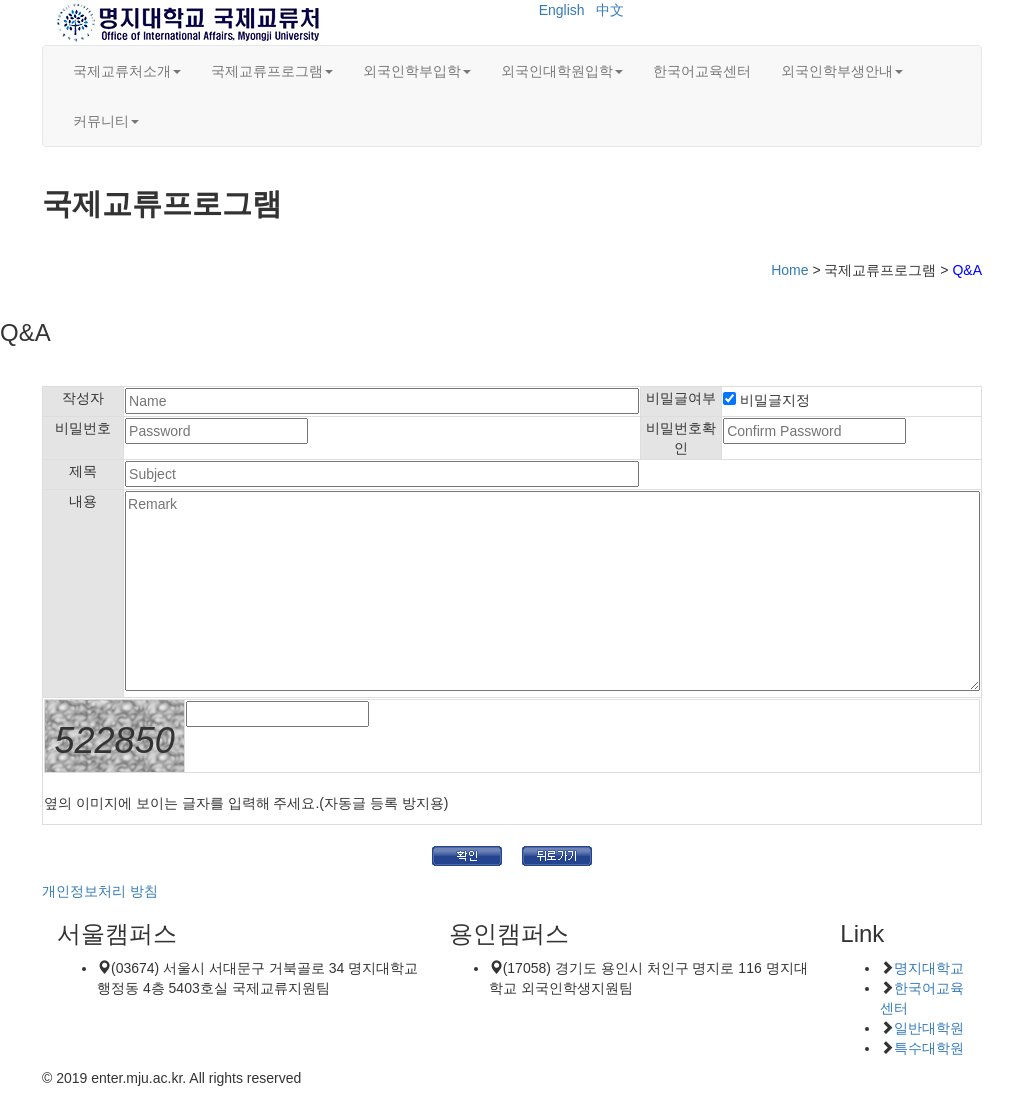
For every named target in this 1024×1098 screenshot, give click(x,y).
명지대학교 (929, 968)
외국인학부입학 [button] (417, 71)
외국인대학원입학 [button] (562, 71)
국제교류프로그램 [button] (272, 71)
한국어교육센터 (702, 71)
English (562, 10)
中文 (610, 10)
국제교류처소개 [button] (127, 71)
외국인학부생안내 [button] (842, 71)
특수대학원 (929, 1048)
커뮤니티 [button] (106, 121)
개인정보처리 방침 (100, 891)
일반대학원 (929, 1028)
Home (789, 270)
